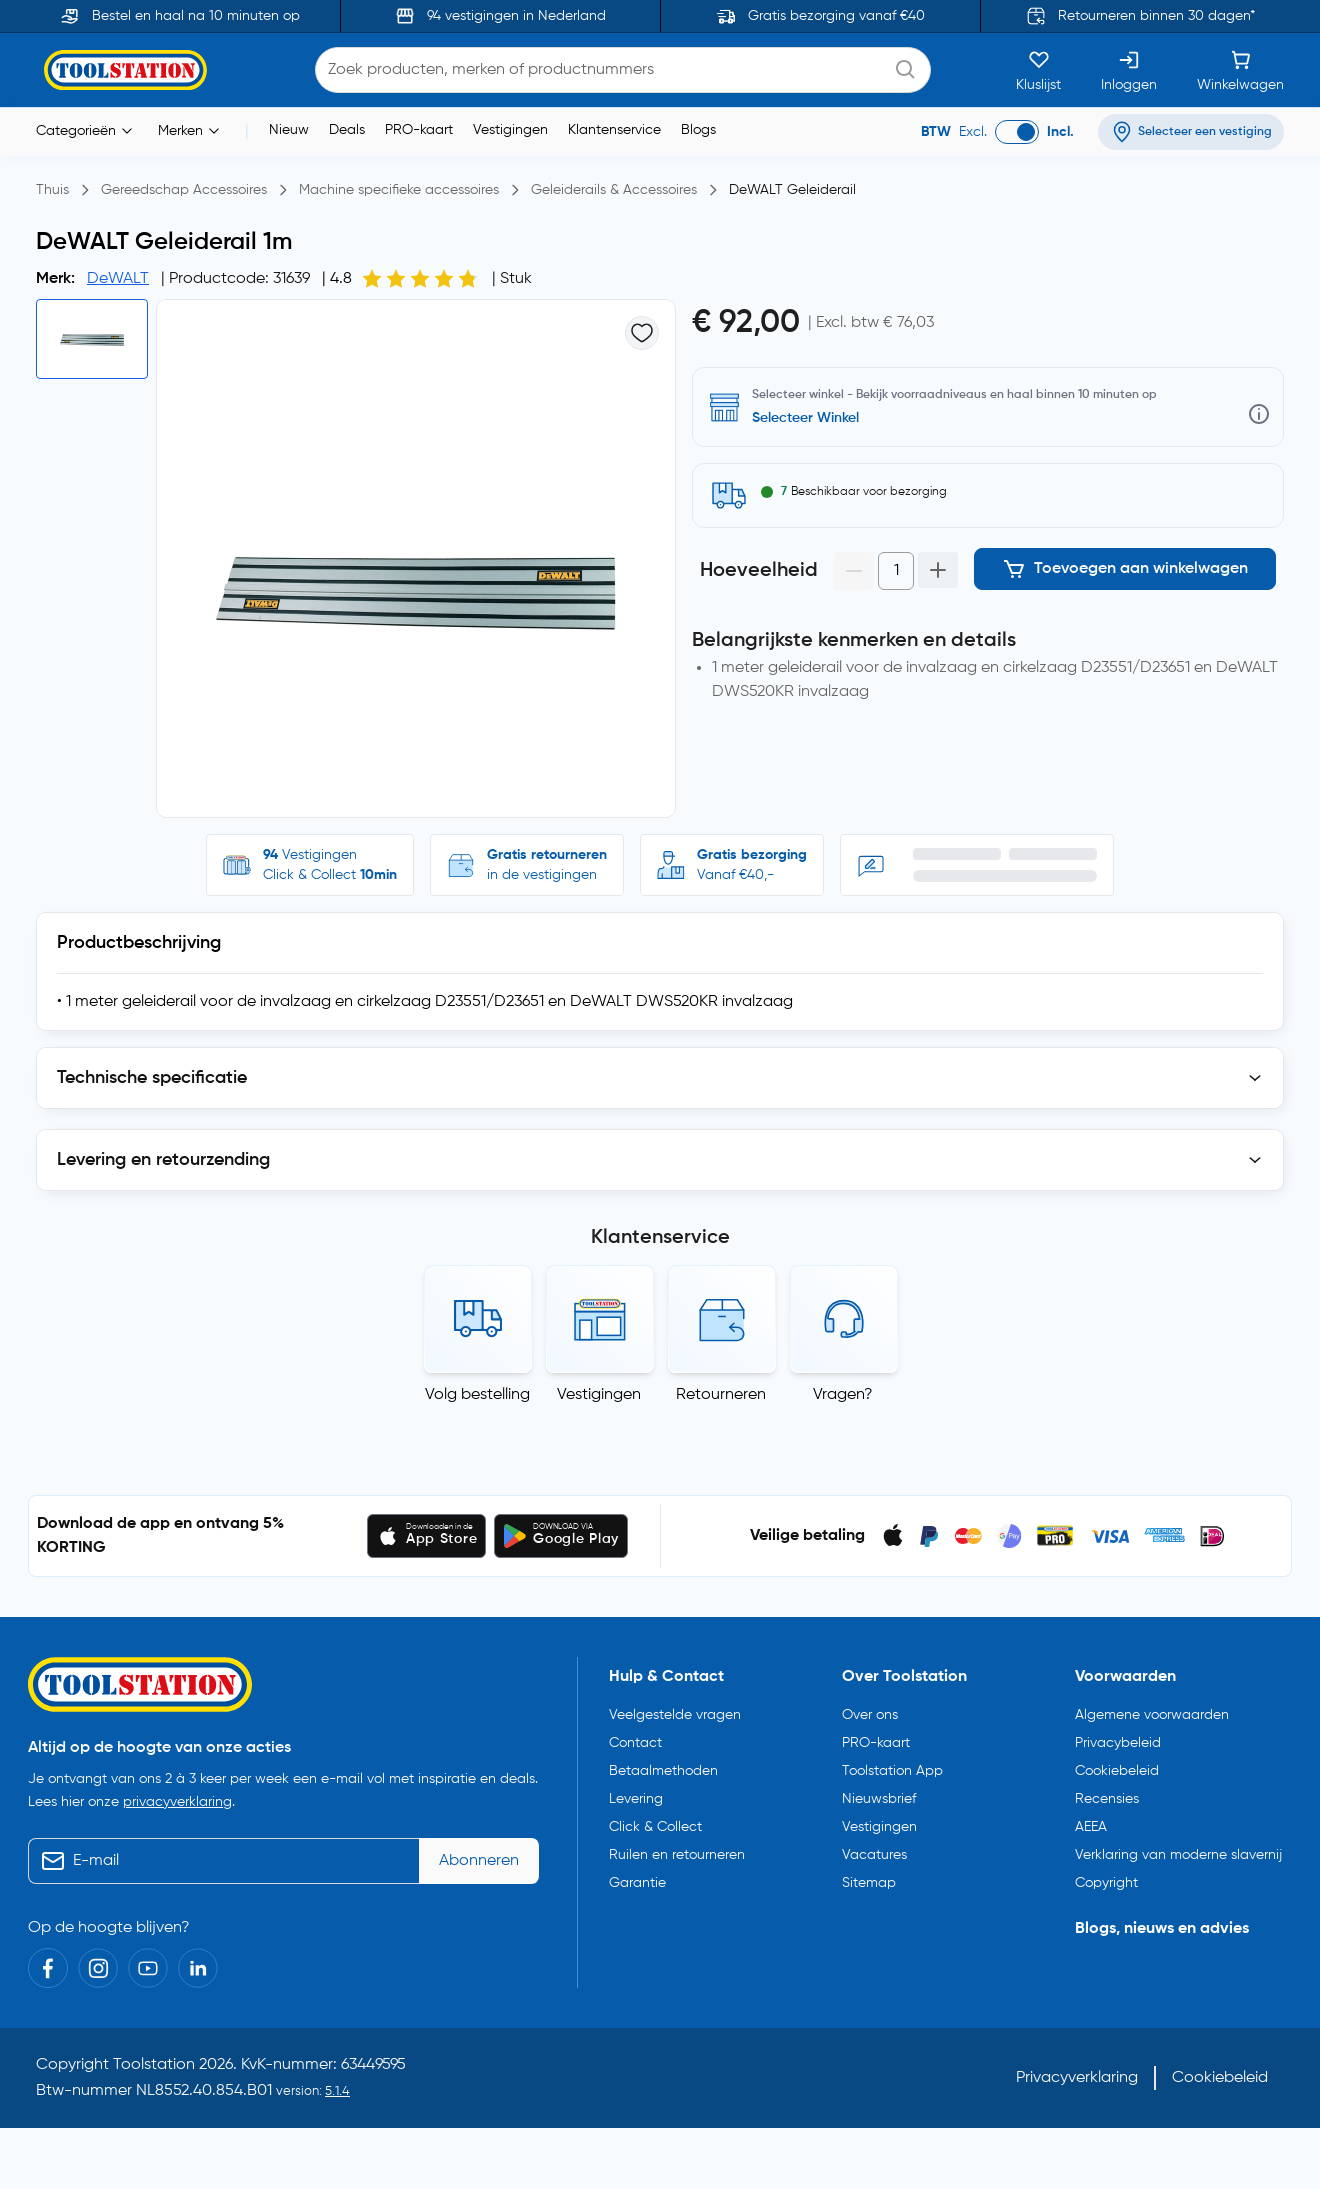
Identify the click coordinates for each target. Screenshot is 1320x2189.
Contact (635, 1743)
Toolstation (154, 2065)
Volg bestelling (477, 1395)
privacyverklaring (177, 1802)
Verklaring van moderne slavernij (1178, 1855)
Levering (636, 1799)
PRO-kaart (419, 130)
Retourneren (721, 1395)
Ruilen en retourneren (677, 1855)
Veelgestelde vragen (675, 1715)
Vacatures (874, 1855)
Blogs (698, 130)
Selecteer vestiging (813, 418)
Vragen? (843, 1395)
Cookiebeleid (1117, 1771)
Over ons (870, 1715)
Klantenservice (614, 130)
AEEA (1091, 1827)
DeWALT (118, 279)
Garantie (637, 1883)
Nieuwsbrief (879, 1799)
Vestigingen (510, 130)
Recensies (1107, 1799)
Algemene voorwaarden (1152, 1715)
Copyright (1106, 1883)
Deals (347, 130)
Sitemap (869, 1883)
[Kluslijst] (1038, 70)
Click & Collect (655, 1827)
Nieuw (289, 130)
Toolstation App (892, 1771)
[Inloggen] (1129, 70)
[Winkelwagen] (1240, 70)
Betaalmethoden (663, 1771)
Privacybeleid (1118, 1743)
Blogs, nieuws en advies (1162, 1929)
